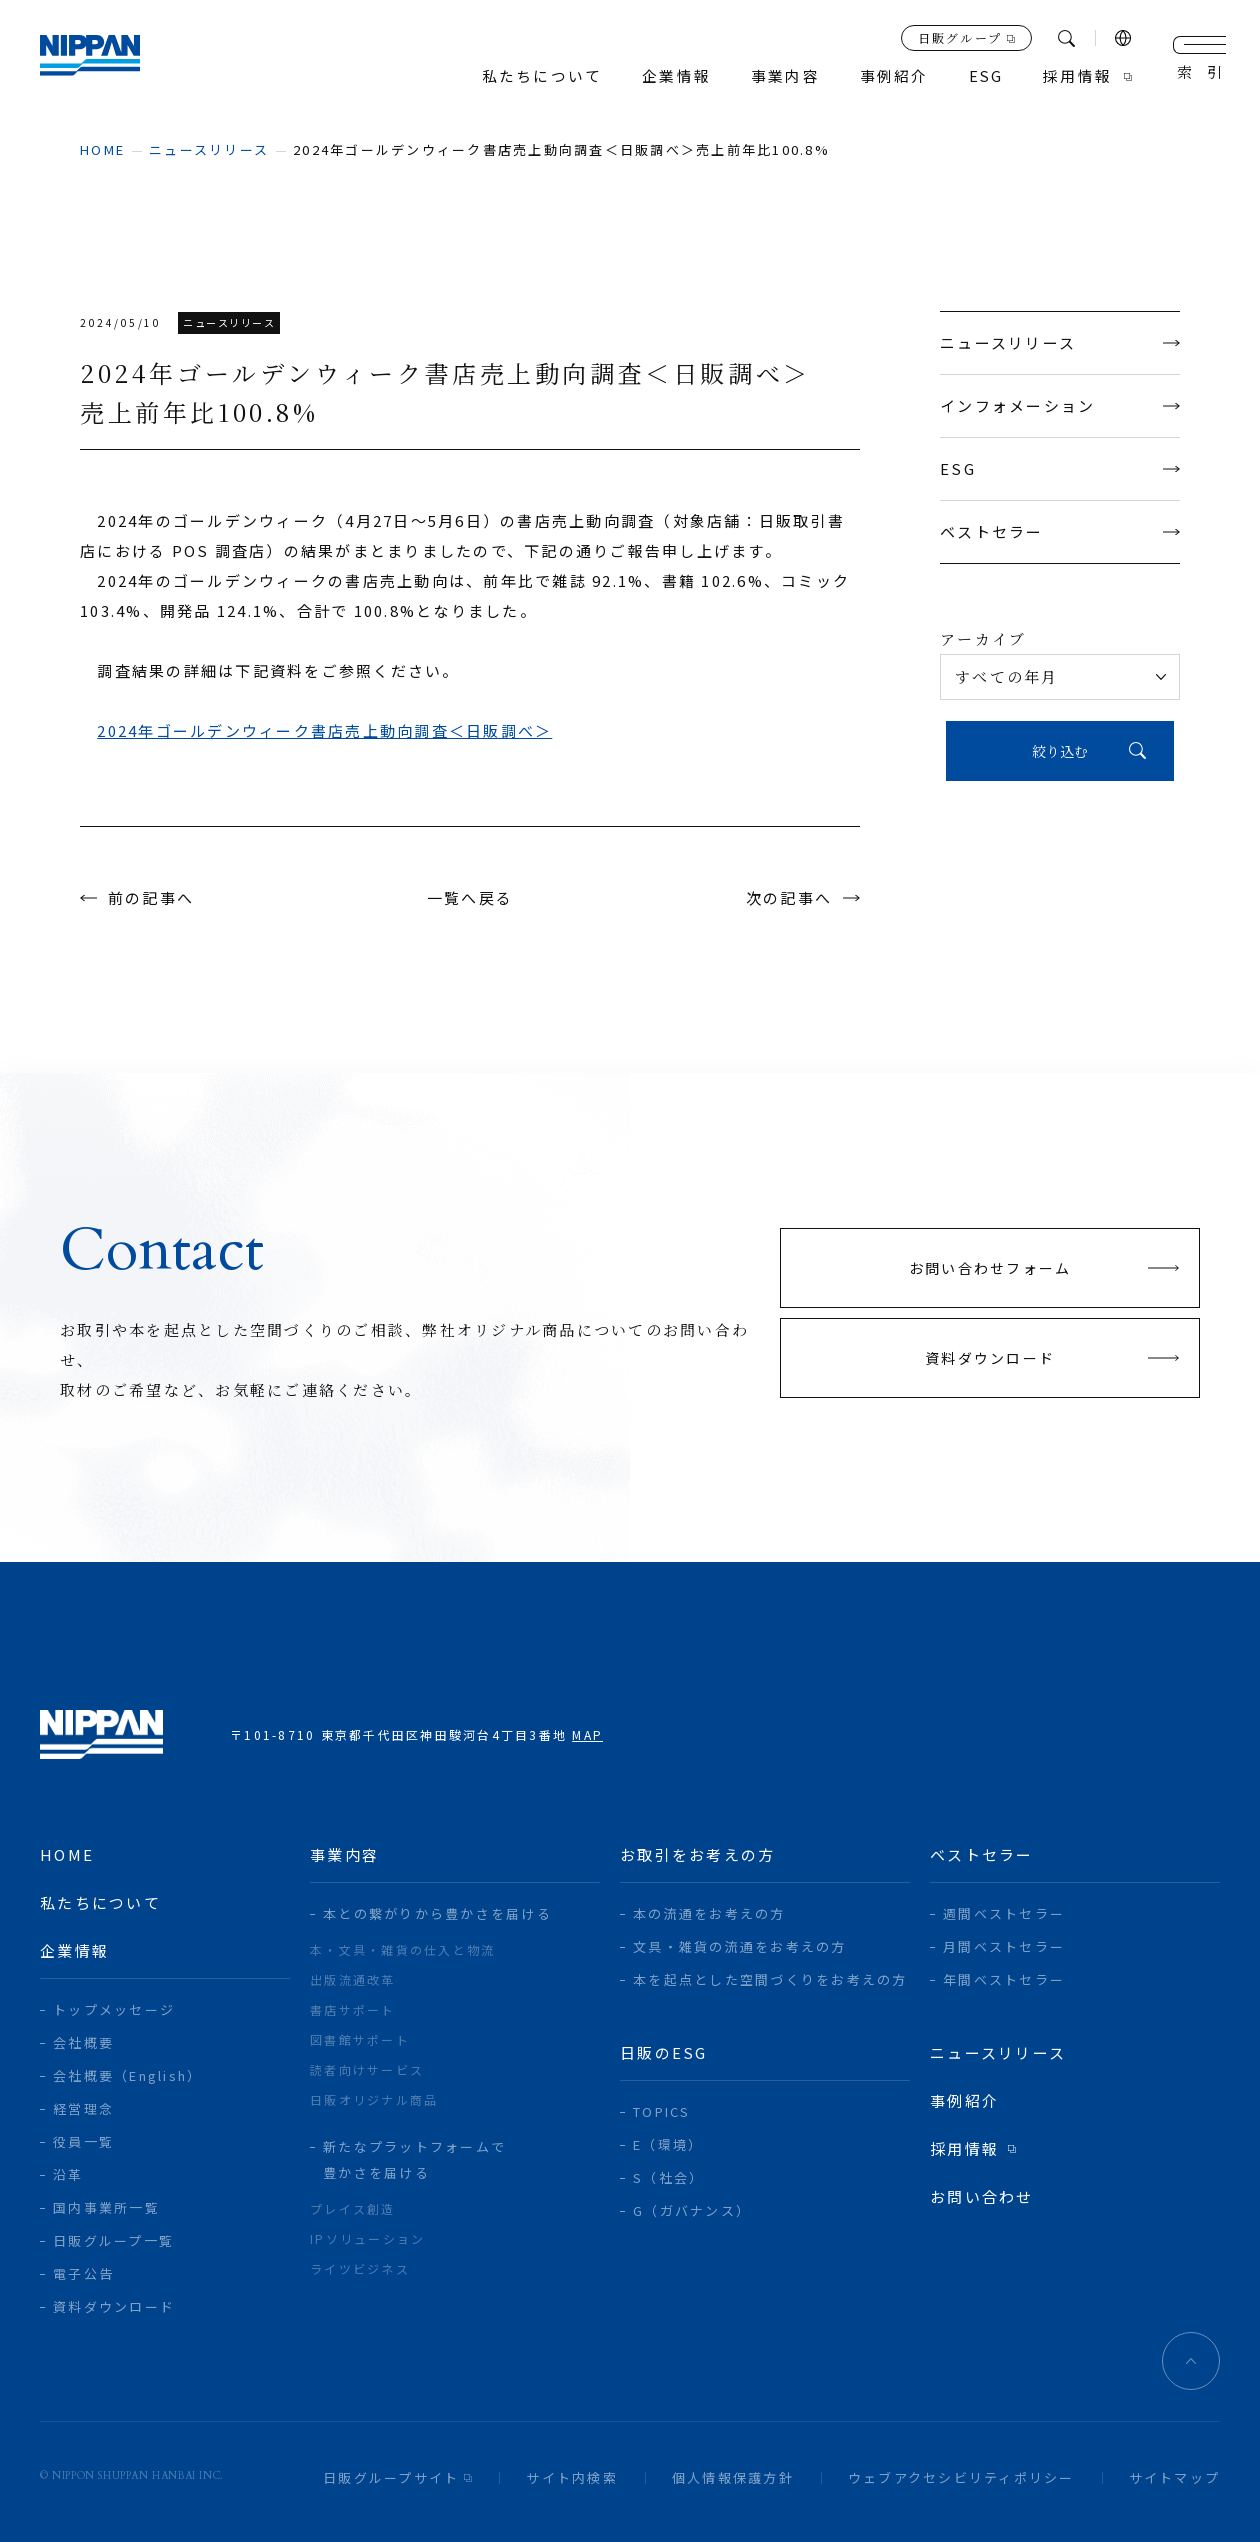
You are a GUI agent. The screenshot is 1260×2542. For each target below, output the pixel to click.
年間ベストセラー (1004, 1979)
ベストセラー (1060, 531)
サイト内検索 (572, 2477)
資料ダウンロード (114, 2306)
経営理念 (83, 2108)
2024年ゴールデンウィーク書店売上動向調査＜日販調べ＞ (324, 730)
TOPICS (662, 2111)
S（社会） (668, 2177)
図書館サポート (360, 2039)
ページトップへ (1191, 2361)
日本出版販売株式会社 (101, 60)
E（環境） (668, 2144)
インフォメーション (1060, 405)
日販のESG (664, 2052)
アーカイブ (983, 638)
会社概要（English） (127, 2075)
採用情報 (1077, 77)
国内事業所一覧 (106, 2207)
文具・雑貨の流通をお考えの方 (740, 1946)
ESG (1060, 468)
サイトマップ (1175, 2477)
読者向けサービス (367, 2069)
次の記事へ (789, 897)
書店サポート (353, 2009)
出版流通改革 (353, 1979)
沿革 (68, 2174)
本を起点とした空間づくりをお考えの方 (770, 1979)
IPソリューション (367, 2238)
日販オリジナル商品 (374, 2099)
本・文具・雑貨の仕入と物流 (402, 1949)
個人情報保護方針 (733, 2477)
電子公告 (83, 2273)
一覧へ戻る (470, 897)
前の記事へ (151, 897)
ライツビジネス (360, 2268)
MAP (587, 1734)
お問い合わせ (982, 2196)
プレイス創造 (353, 2208)
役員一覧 (83, 2141)
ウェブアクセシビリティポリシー (961, 2477)
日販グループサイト (391, 2477)
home (102, 149)
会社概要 (83, 2042)
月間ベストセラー (1004, 1946)
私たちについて (540, 77)
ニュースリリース (209, 149)
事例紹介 (892, 77)
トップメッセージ (114, 2009)
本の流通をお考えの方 (709, 1913)
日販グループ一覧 (113, 2240)
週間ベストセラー (1004, 1913)
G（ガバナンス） (692, 2210)
